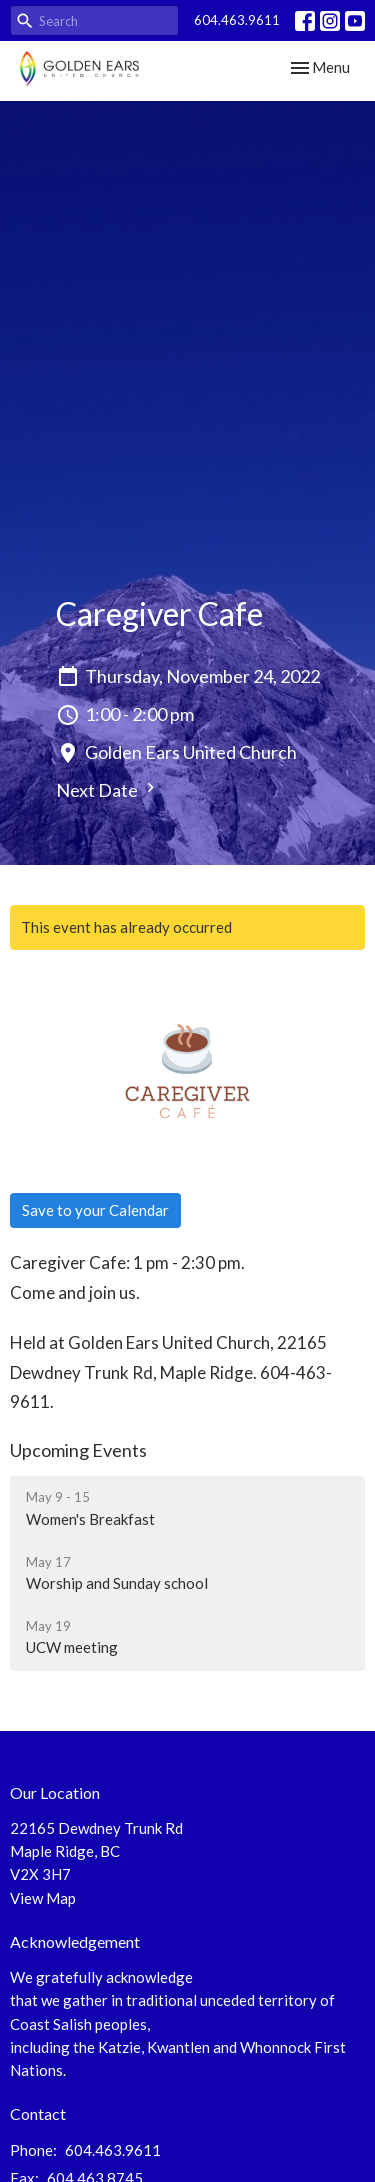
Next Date (108, 789)
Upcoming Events (78, 1450)
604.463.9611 (237, 20)
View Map (43, 1898)
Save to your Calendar (95, 1210)
